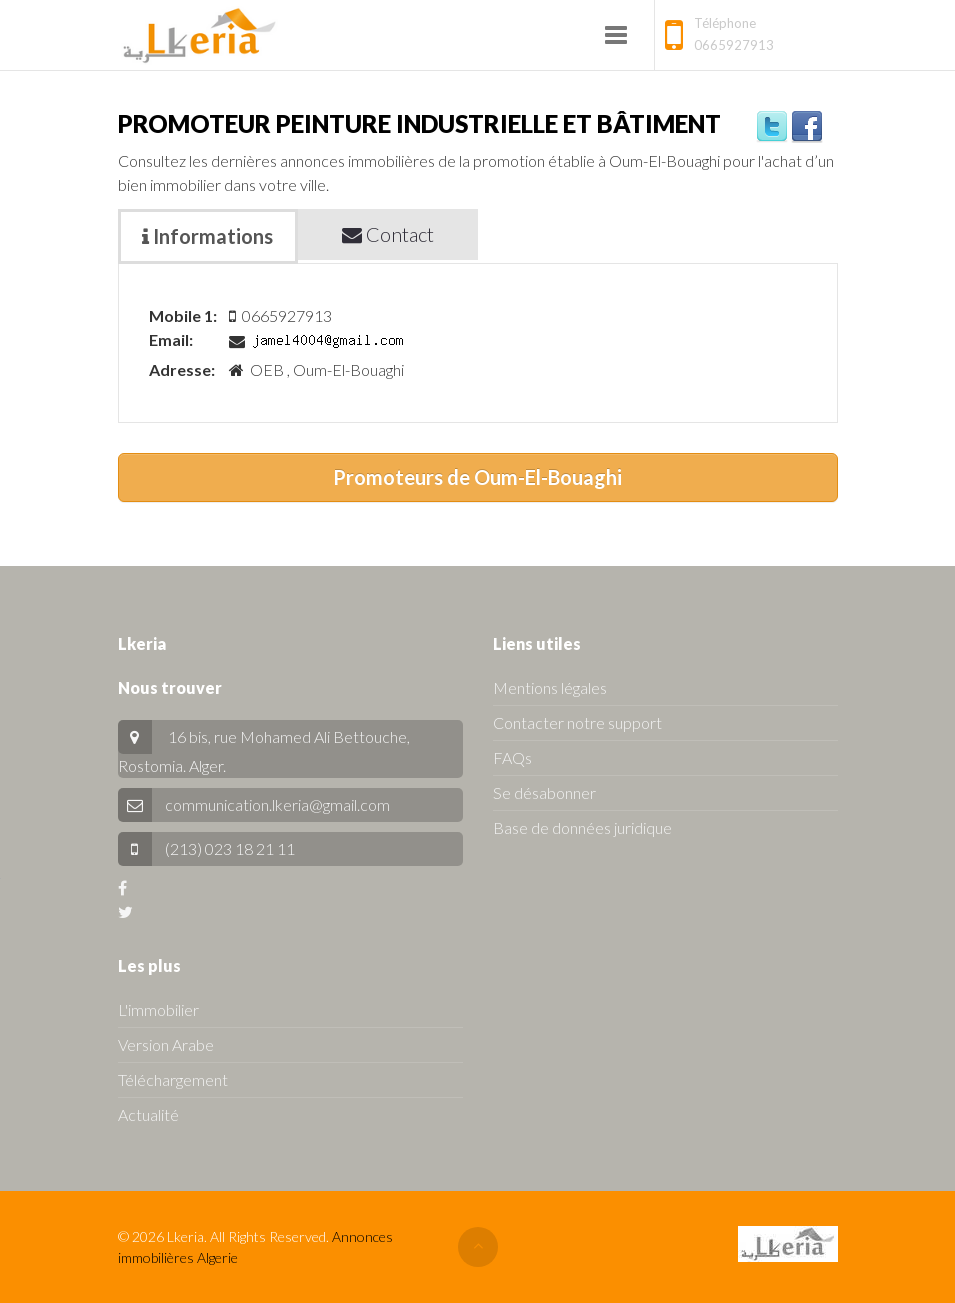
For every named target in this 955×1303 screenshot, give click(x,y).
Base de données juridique (582, 827)
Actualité (148, 1114)
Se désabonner (544, 792)
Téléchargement (173, 1079)
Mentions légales (550, 687)
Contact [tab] (388, 234)
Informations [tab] (207, 236)
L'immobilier (158, 1009)
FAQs (512, 757)
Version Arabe (166, 1044)
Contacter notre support (577, 722)
